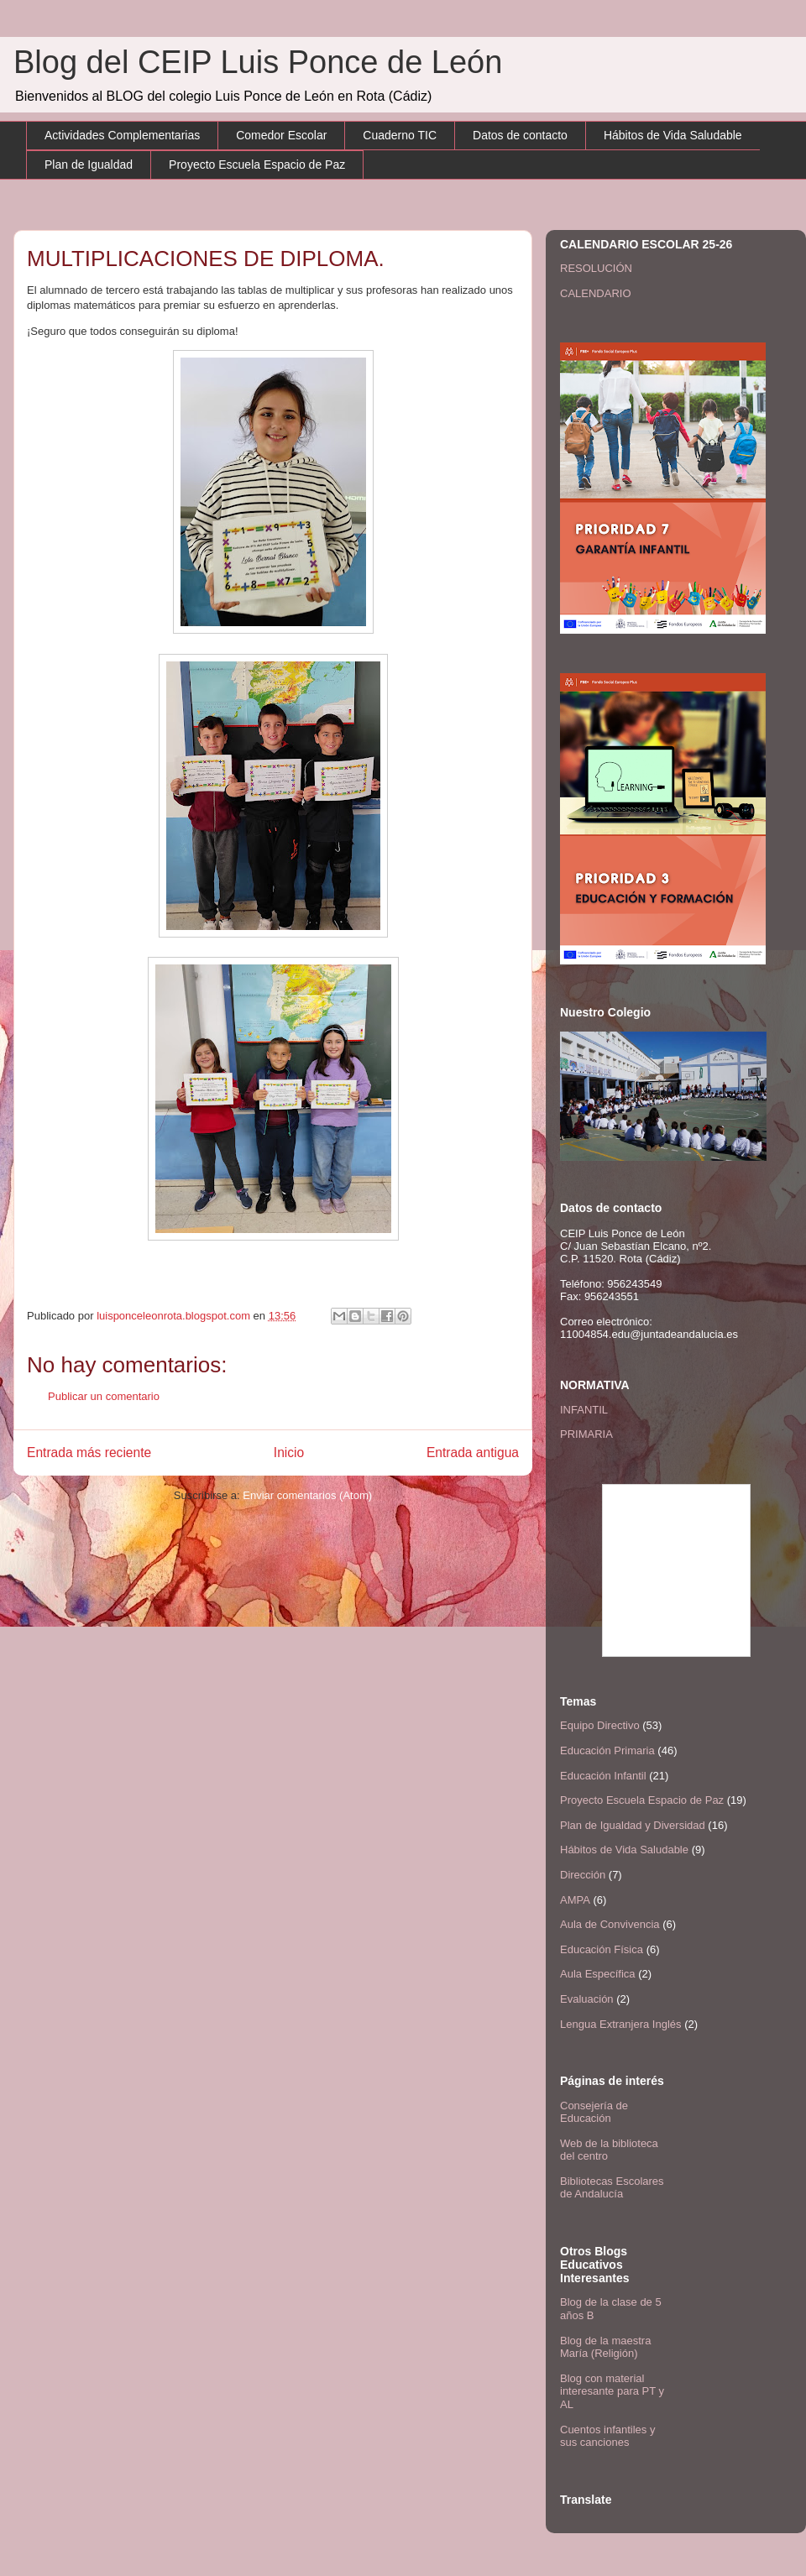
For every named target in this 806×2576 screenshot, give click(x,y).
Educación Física (601, 1949)
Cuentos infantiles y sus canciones (607, 2436)
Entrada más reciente (89, 1452)
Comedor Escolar (281, 135)
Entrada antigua (473, 1452)
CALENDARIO (595, 293)
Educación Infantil (603, 1775)
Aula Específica (598, 1973)
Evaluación (587, 1999)
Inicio (289, 1452)
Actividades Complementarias (122, 135)
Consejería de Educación (594, 2112)
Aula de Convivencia (610, 1924)
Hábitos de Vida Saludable (673, 135)
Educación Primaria (607, 1750)
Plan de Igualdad (88, 164)
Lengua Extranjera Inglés (621, 2024)
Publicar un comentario (104, 1396)
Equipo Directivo (600, 1725)
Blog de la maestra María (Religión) (605, 2347)
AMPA (575, 1900)
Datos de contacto (520, 135)
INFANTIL (584, 1409)
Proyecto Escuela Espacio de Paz (257, 164)
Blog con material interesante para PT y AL (612, 2391)
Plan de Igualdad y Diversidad (632, 1825)
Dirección (582, 1874)
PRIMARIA (586, 1434)
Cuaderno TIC (400, 135)
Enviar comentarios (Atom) (307, 1495)
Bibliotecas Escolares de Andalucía (612, 2188)
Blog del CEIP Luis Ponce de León (257, 62)
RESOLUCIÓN (596, 268)
